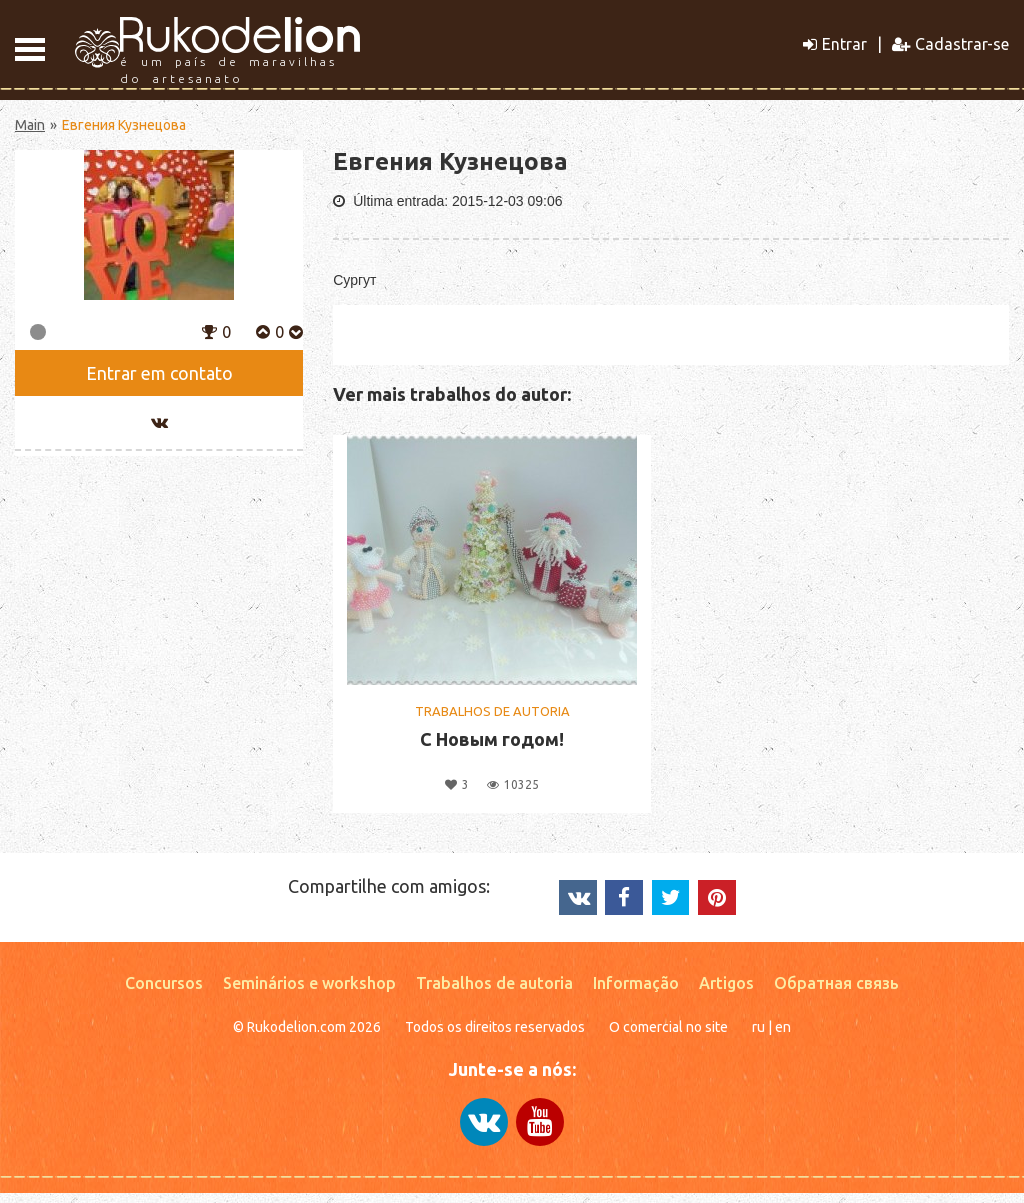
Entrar (835, 44)
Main (30, 125)
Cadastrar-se (950, 44)
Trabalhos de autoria (494, 983)
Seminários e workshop (309, 983)
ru (758, 1027)
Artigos (726, 983)
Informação (636, 983)
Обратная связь (836, 983)
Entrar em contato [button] (159, 373)
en (783, 1027)
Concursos (164, 983)
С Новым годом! (492, 739)
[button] (209, 330)
